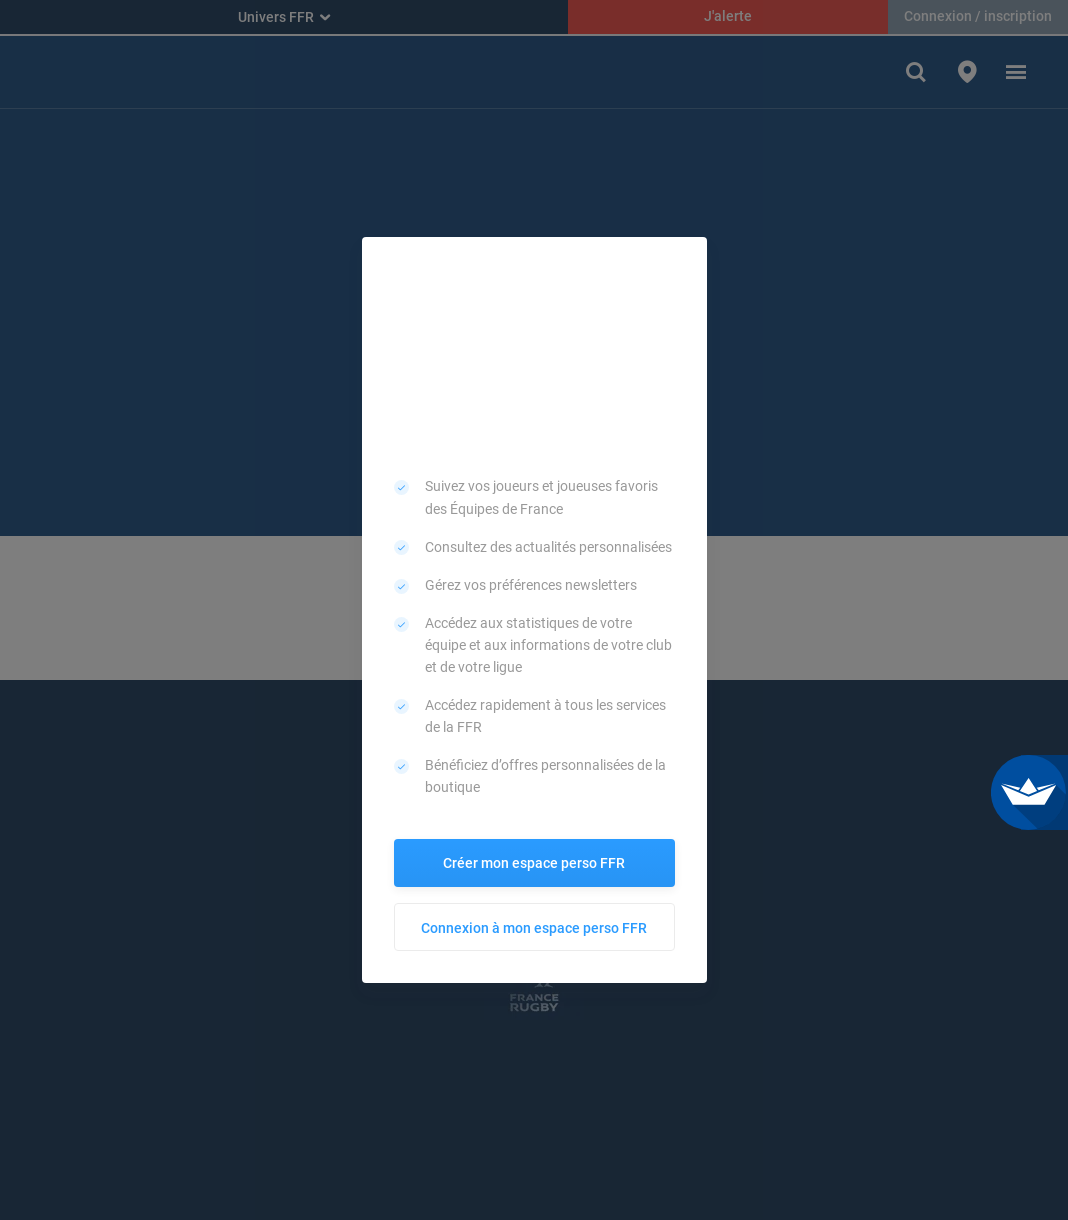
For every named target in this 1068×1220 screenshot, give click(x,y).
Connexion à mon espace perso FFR (534, 928)
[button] (685, 259)
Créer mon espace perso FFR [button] (534, 863)
